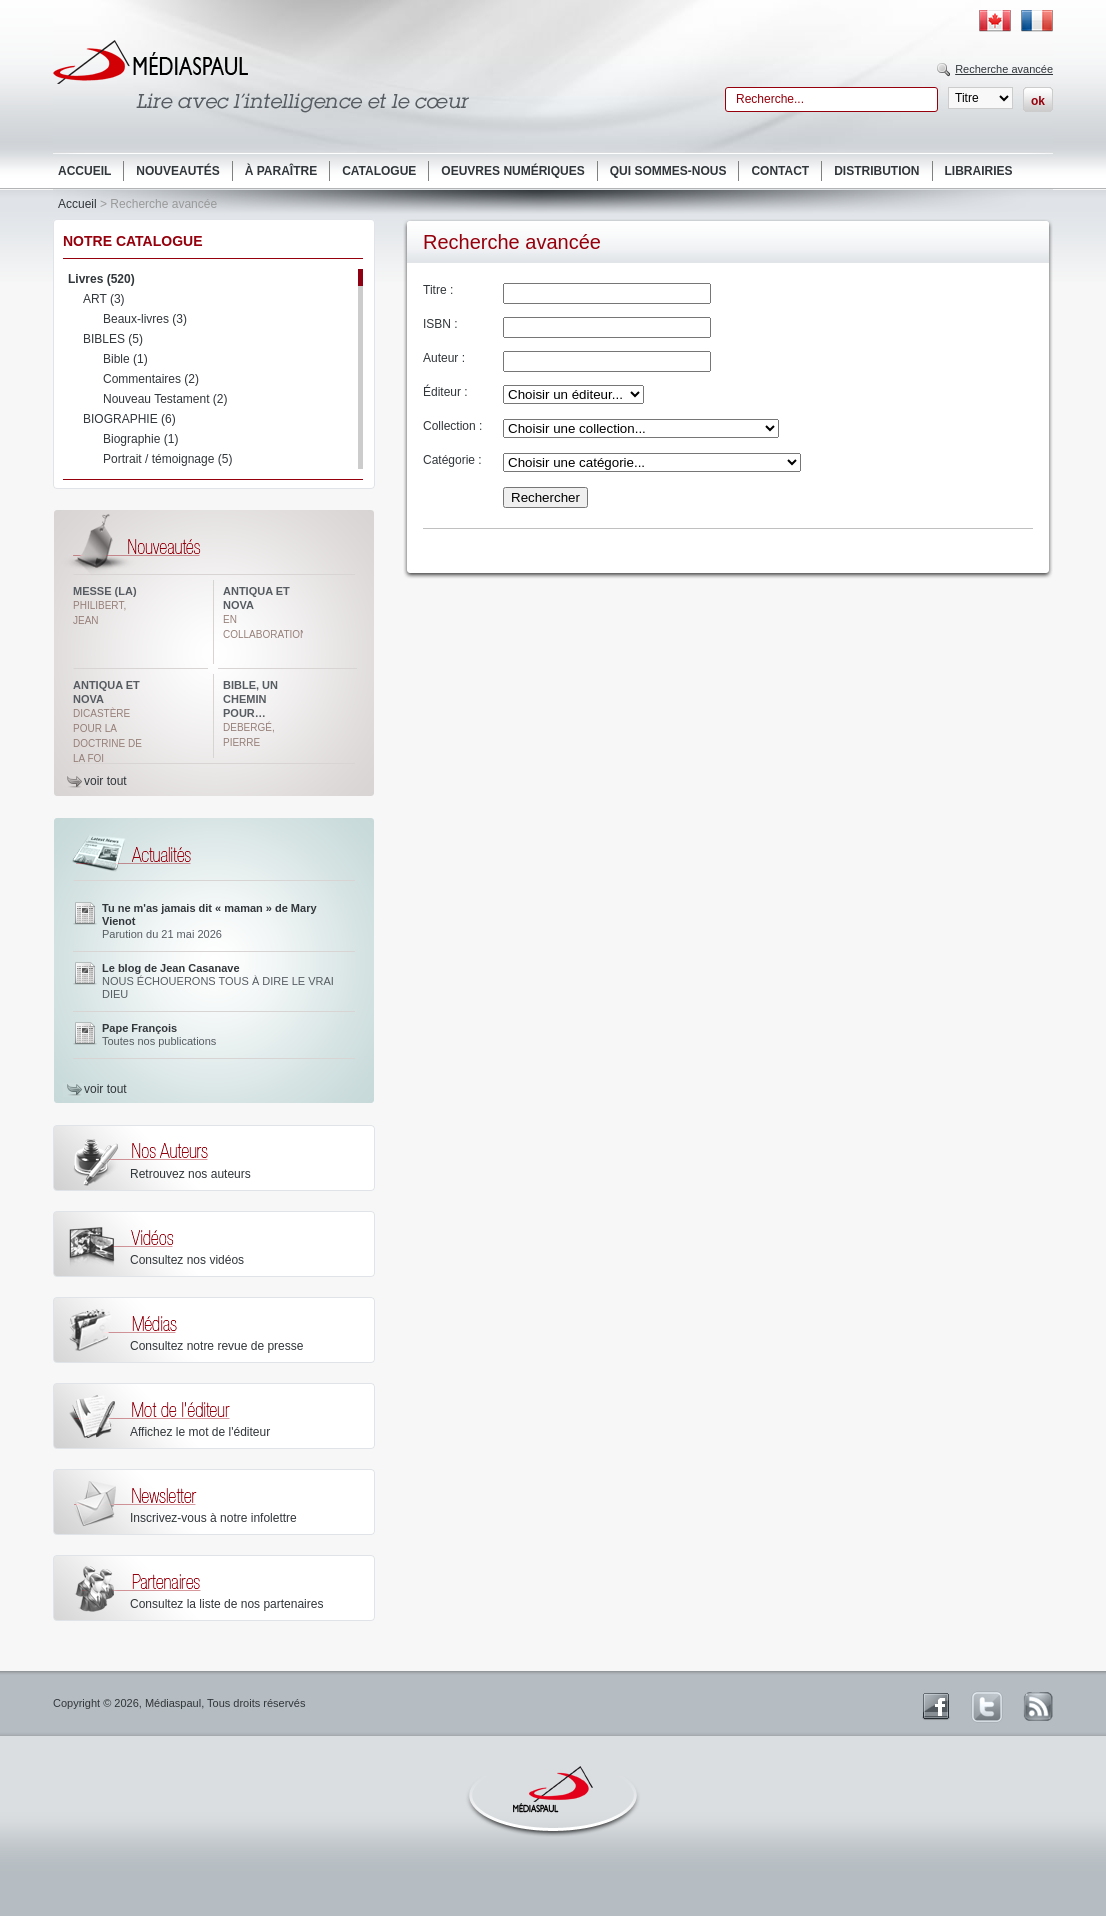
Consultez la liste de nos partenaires (226, 1604)
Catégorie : (452, 460)
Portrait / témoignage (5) (167, 459)
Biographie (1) (140, 439)
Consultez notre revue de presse (216, 1346)
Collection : (452, 426)
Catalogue (379, 171)
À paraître (281, 171)
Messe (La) (105, 591)
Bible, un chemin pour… (250, 699)
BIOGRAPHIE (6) (129, 419)
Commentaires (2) (151, 379)
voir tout (105, 781)
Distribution (876, 171)
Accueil (84, 171)
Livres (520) (101, 279)
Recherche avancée (1004, 69)
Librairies (979, 171)
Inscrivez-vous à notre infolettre (213, 1518)
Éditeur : (445, 392)
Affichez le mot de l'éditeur (200, 1432)
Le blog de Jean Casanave (171, 968)
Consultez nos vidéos (187, 1260)
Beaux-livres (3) (145, 319)
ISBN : (440, 324)
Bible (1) (125, 359)
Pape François (139, 1028)
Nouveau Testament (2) (165, 399)
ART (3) (104, 299)
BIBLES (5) (113, 339)
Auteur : (444, 358)
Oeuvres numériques (512, 171)
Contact (780, 171)
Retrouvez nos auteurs (190, 1174)
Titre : (438, 290)
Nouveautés (177, 171)
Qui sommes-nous (668, 171)
